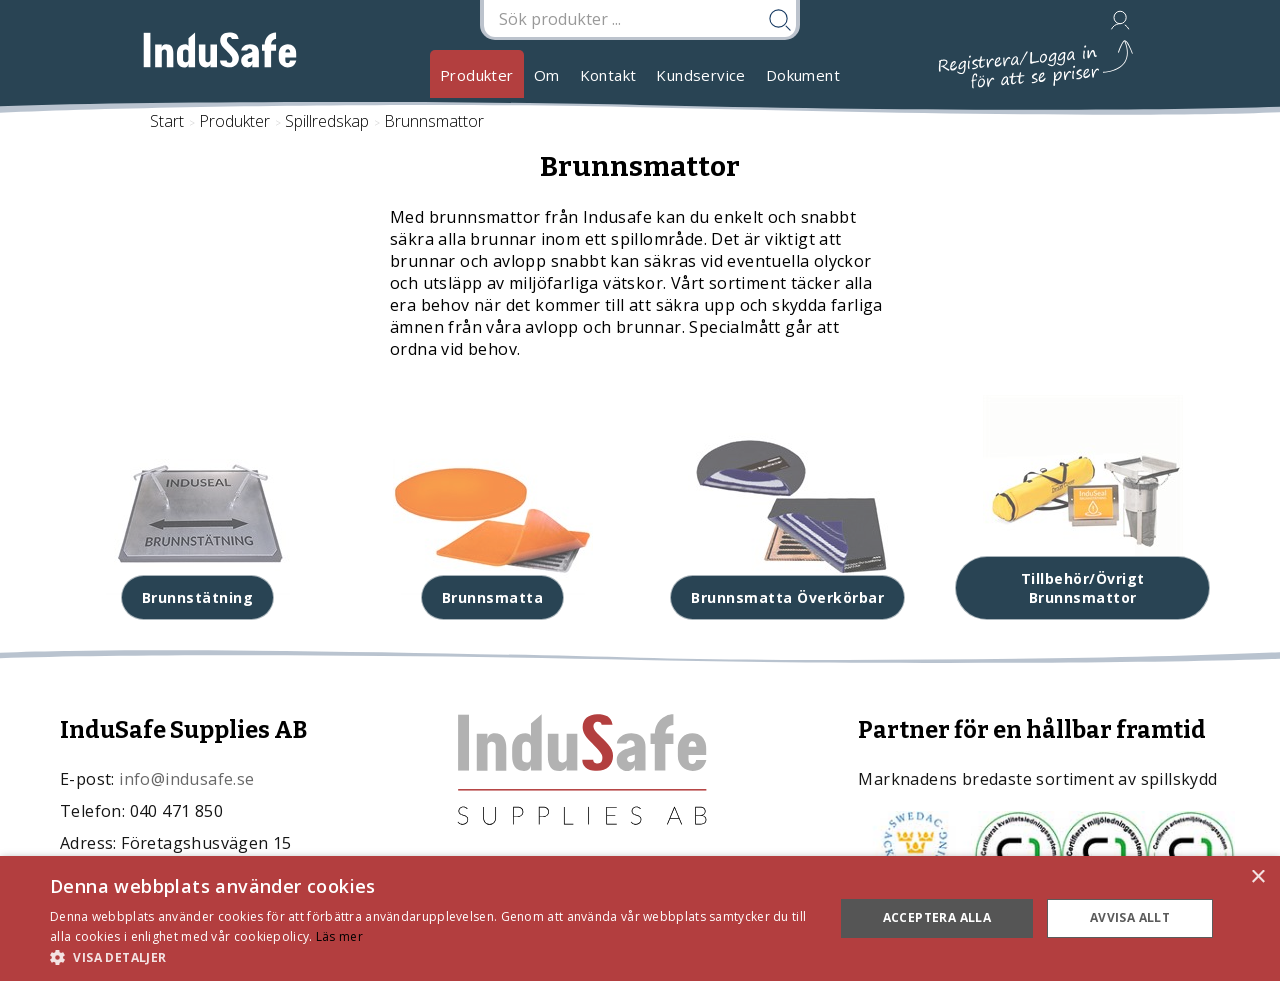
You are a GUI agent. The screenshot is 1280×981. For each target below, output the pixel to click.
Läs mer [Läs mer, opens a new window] (339, 936)
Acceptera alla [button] (937, 917)
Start (167, 121)
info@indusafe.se (186, 779)
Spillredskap (327, 121)
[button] (430, 956)
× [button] (1257, 877)
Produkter (477, 75)
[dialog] (640, 918)
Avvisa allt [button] (1130, 917)
